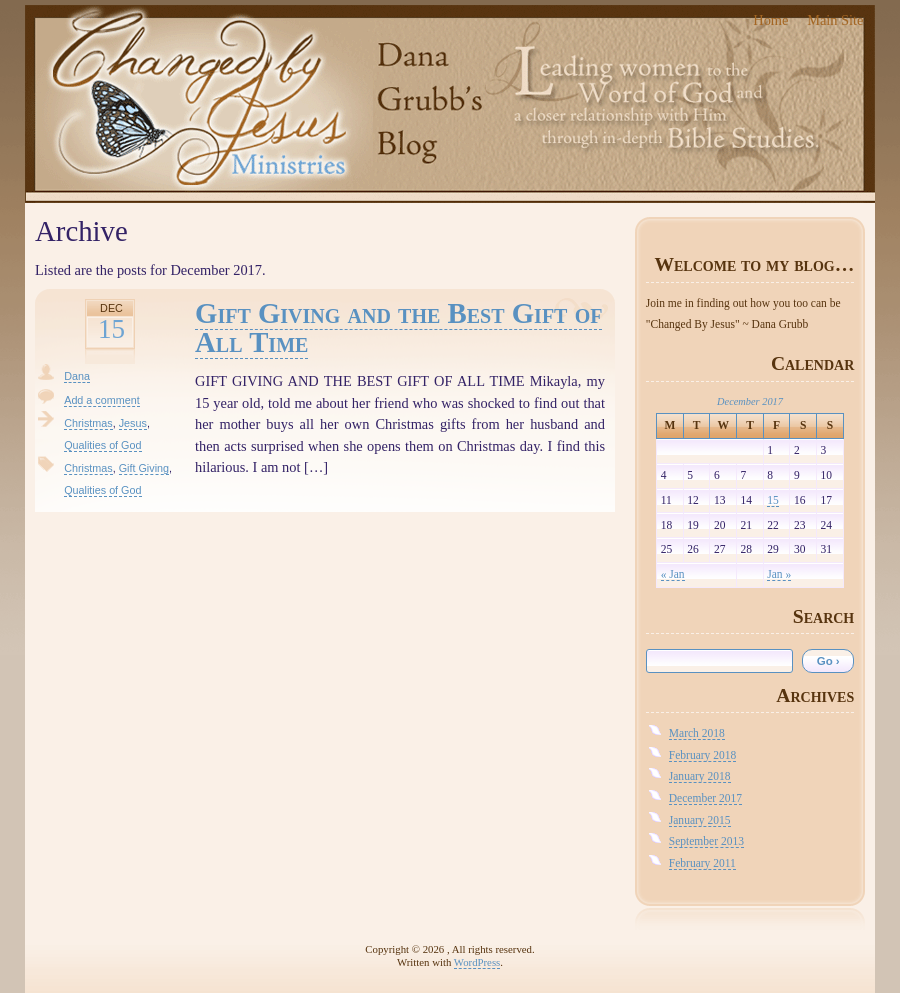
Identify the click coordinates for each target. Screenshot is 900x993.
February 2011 (702, 863)
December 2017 (705, 798)
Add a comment (102, 400)
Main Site (835, 20)
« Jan (673, 574)
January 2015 (700, 820)
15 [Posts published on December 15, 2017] (773, 500)
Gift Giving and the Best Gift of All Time (398, 327)
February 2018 (702, 755)
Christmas (88, 423)
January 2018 (700, 776)
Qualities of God (102, 445)
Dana (77, 376)
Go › (828, 661)
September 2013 (706, 841)
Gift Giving (144, 468)
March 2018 (697, 733)
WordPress (477, 962)
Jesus (133, 423)
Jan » (779, 574)
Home (770, 20)
